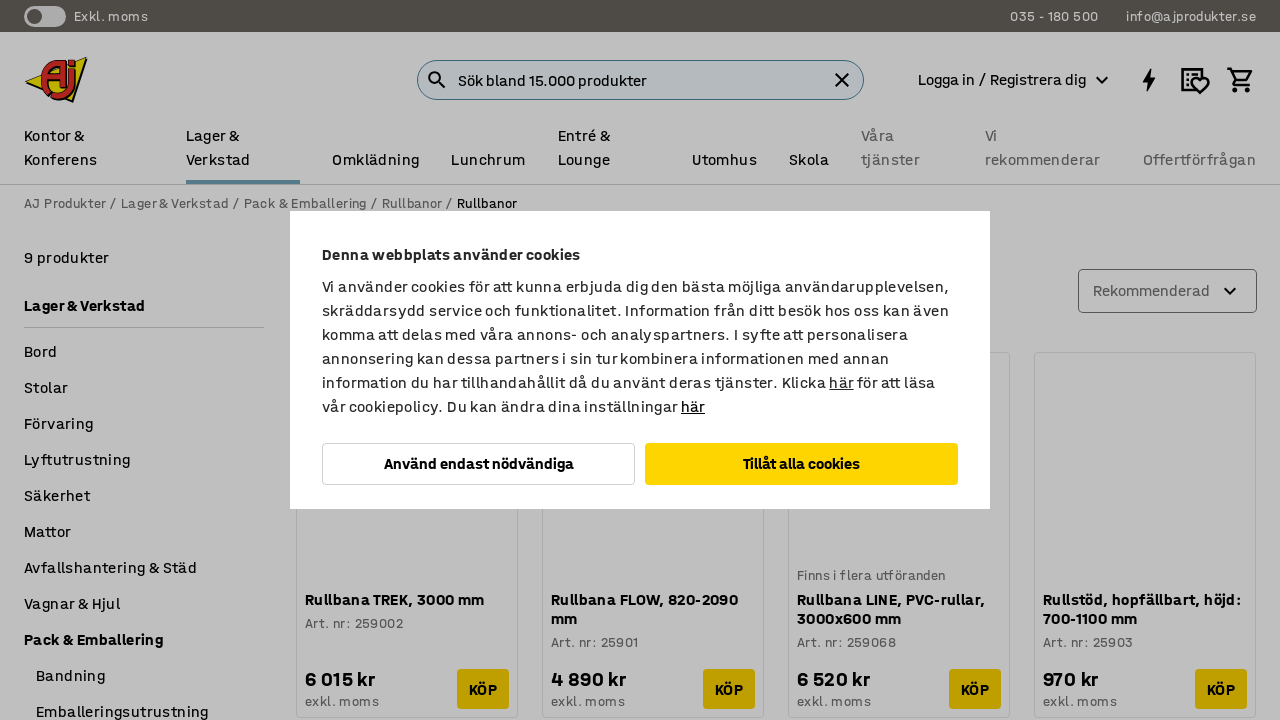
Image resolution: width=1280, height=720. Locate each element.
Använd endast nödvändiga (479, 463)
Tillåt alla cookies (801, 463)
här (841, 382)
